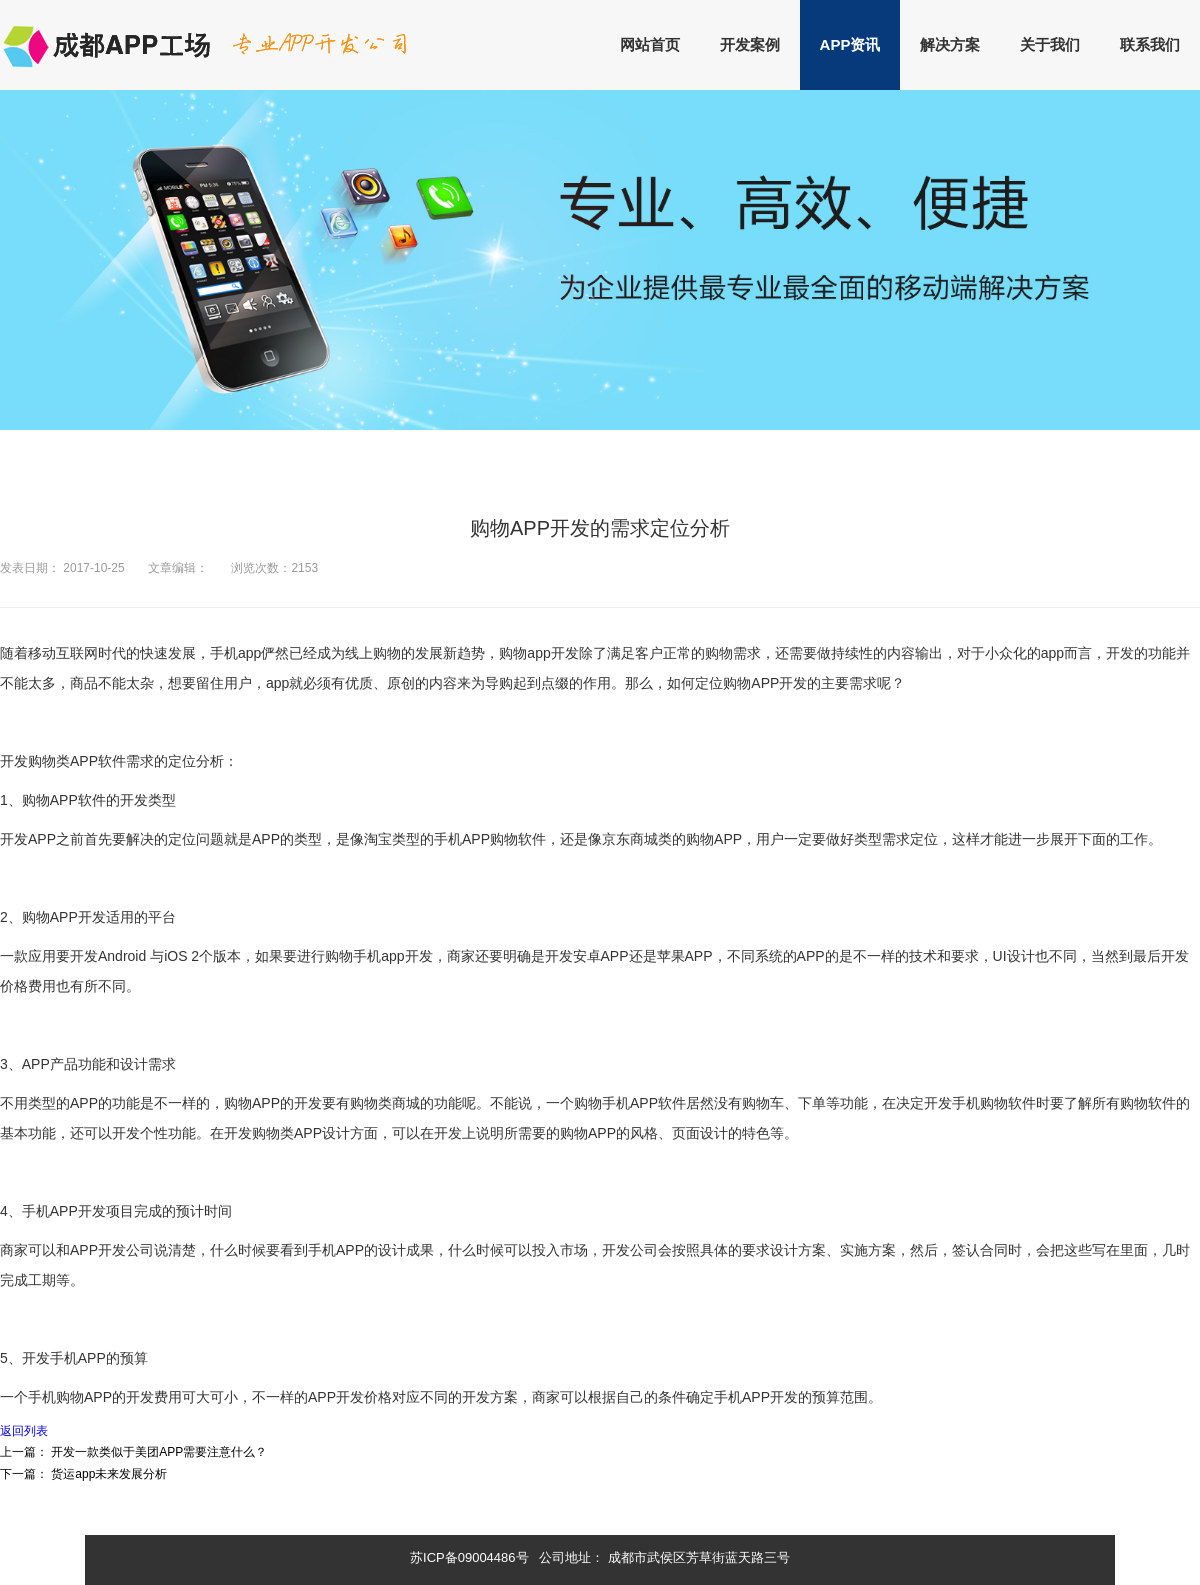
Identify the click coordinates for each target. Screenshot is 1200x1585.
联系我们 (1150, 44)
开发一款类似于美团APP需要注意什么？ (159, 1452)
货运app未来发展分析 (109, 1474)
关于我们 (1050, 44)
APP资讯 (850, 44)
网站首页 (650, 44)
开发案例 (750, 44)
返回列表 (24, 1431)
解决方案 (950, 44)
